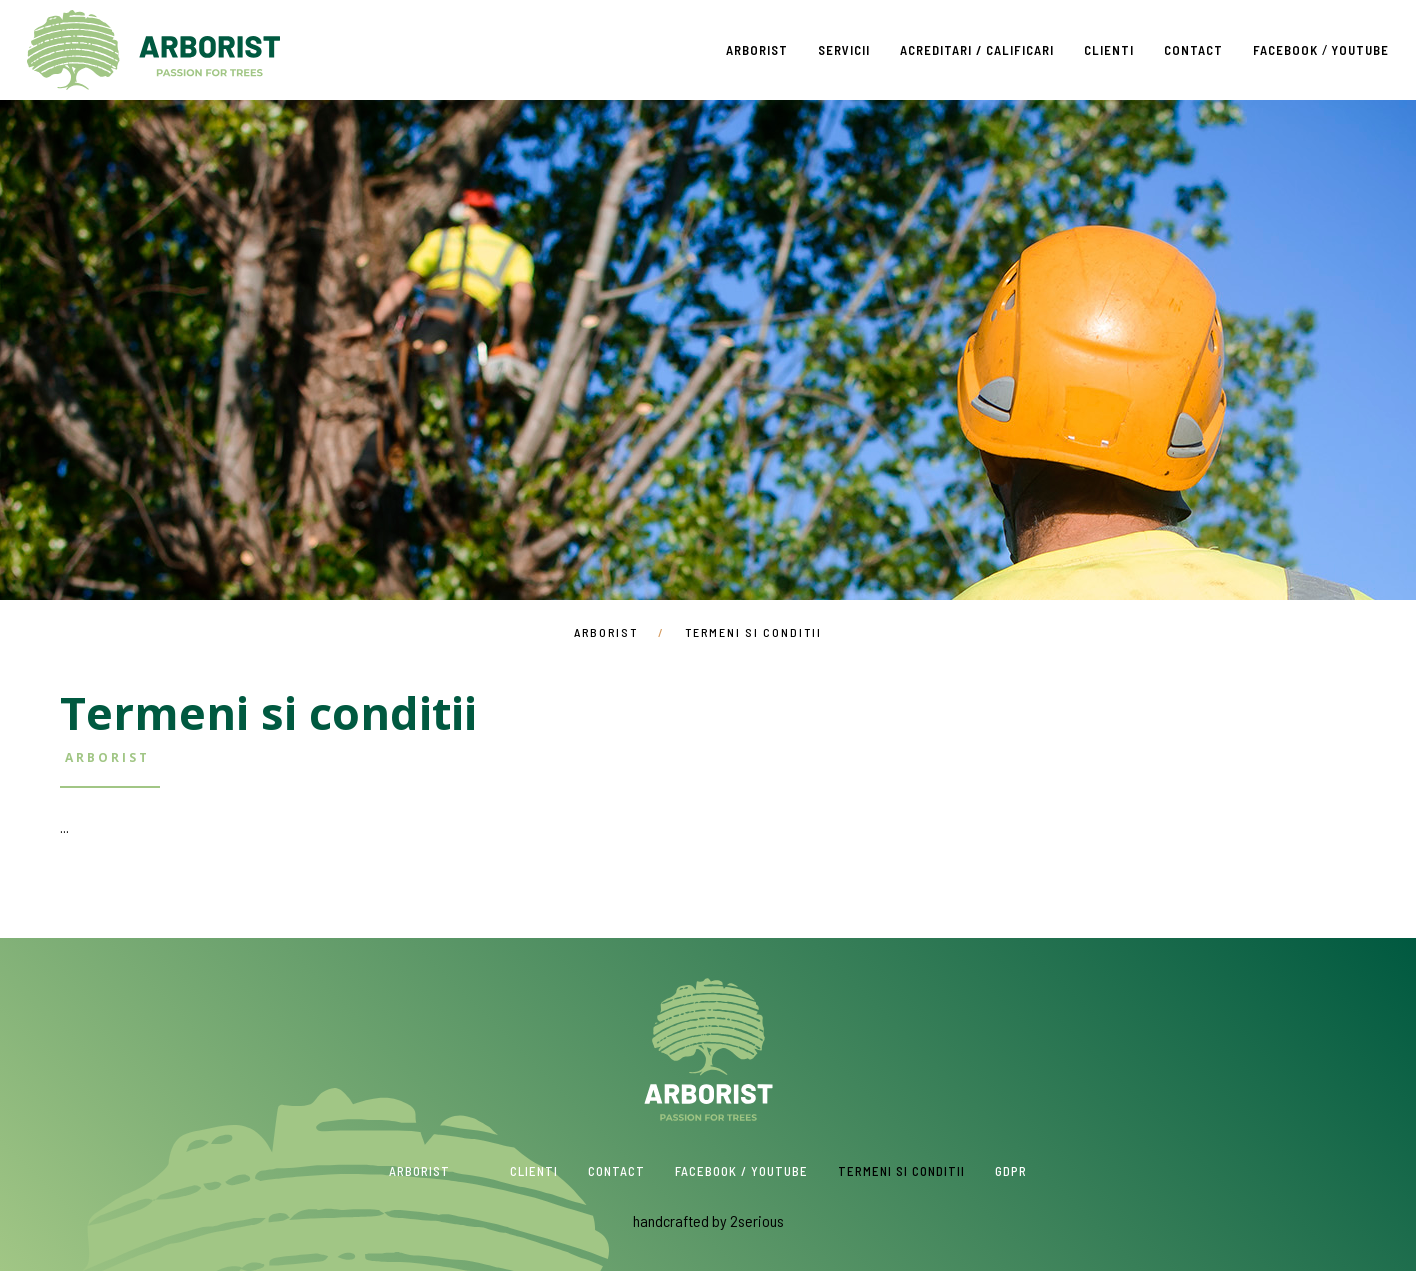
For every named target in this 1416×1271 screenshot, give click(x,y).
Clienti (1109, 50)
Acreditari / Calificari (977, 50)
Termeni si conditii (901, 1171)
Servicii (844, 50)
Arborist (153, 50)
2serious (757, 1220)
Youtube (1360, 50)
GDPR (1011, 1171)
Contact (1193, 50)
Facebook (1285, 50)
